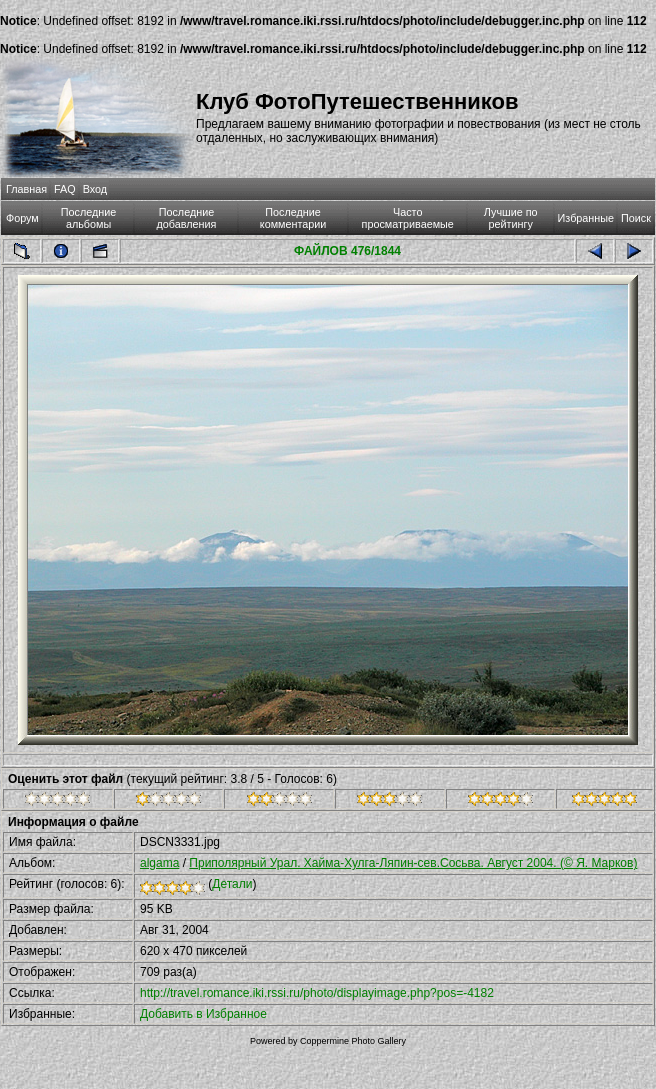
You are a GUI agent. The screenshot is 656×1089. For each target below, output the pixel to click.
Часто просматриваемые (408, 218)
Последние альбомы (89, 218)
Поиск (636, 218)
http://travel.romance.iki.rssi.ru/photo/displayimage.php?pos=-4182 (317, 993)
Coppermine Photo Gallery (353, 1041)
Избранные (586, 218)
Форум (22, 218)
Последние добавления (187, 218)
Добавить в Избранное (203, 1014)
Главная (26, 189)
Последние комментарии (293, 218)
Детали (232, 884)
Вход (95, 189)
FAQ (65, 189)
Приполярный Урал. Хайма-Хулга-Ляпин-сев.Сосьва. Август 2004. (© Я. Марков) (413, 863)
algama (159, 863)
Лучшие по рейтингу (511, 218)
